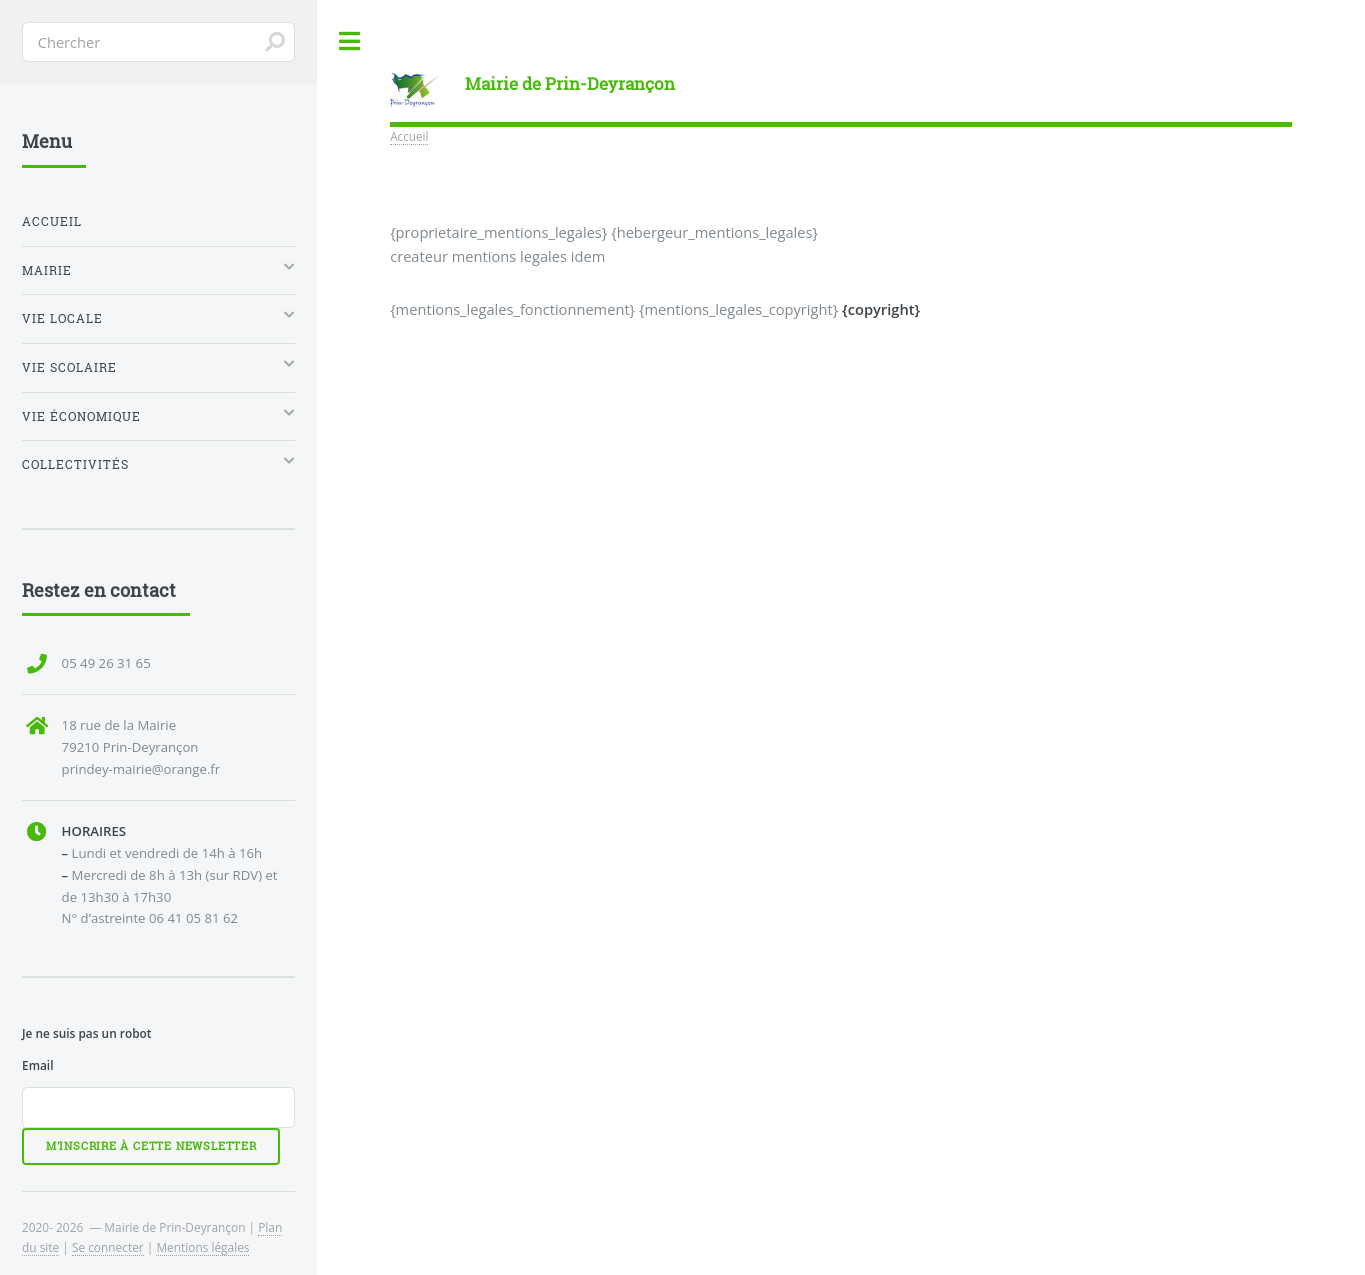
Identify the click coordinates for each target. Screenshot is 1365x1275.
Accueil (409, 136)
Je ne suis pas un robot (87, 1033)
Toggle (350, 41)
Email (37, 1065)
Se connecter (108, 1247)
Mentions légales (202, 1247)
